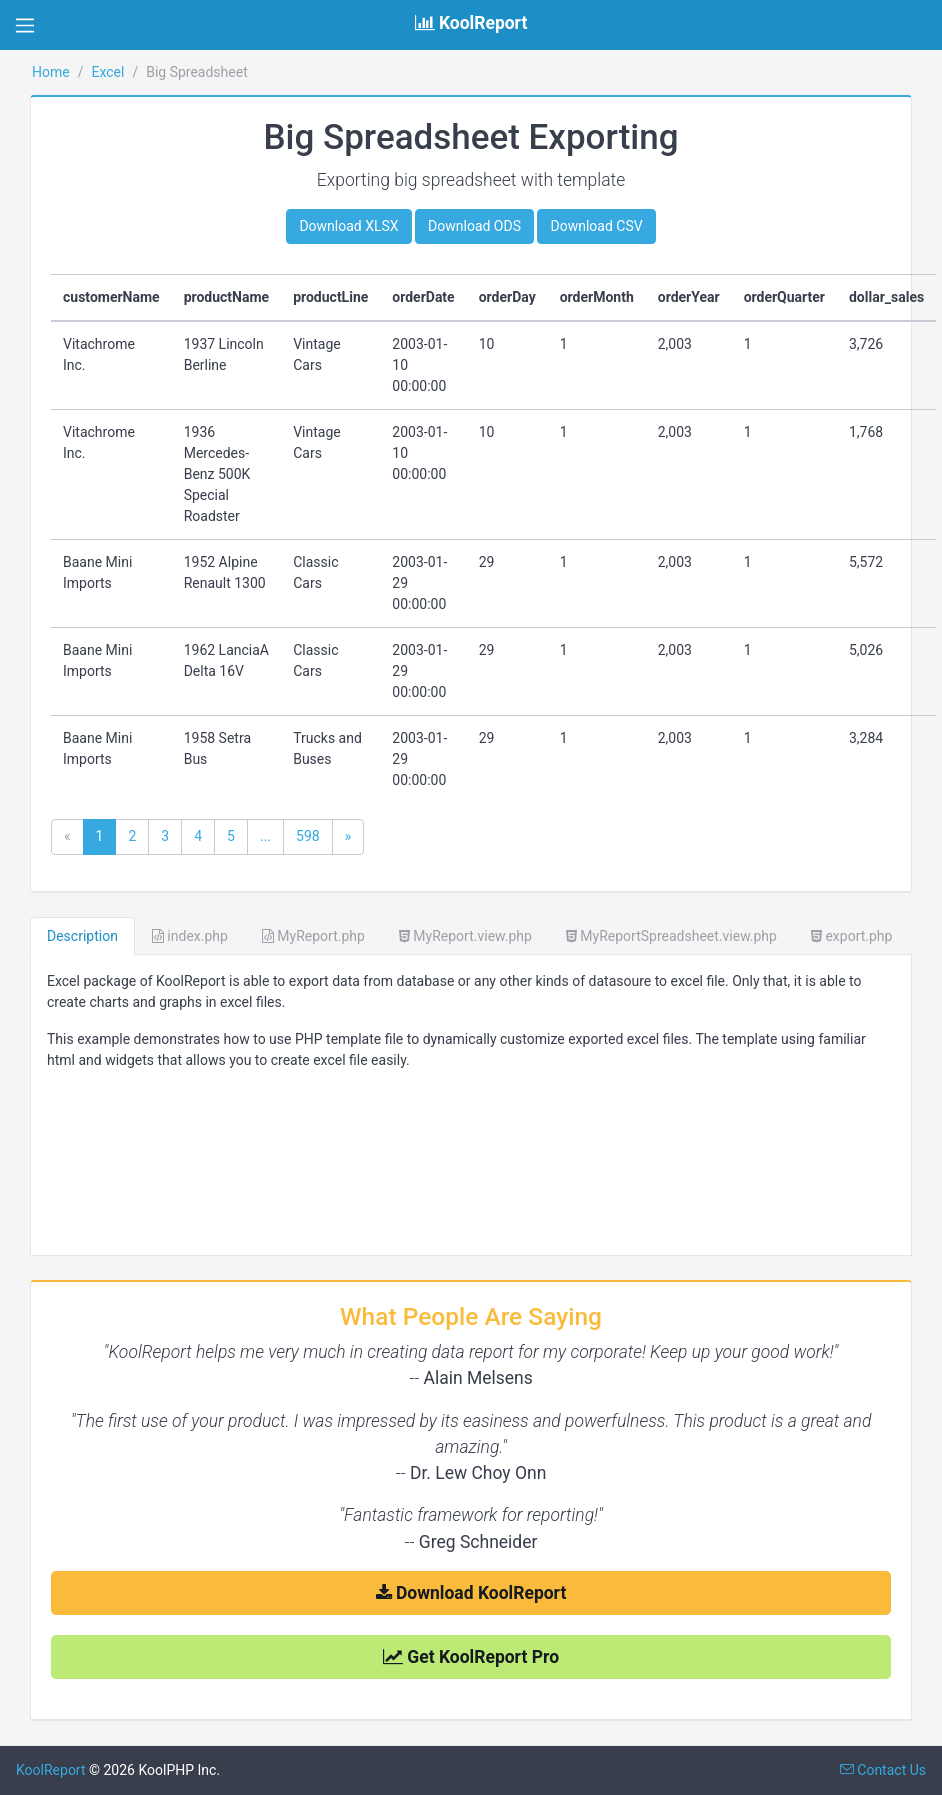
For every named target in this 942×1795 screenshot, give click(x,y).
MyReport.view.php (465, 936)
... (265, 836)
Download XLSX (348, 226)
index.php (190, 936)
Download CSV (596, 226)
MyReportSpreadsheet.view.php (671, 936)
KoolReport (51, 1770)
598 (308, 836)
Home (51, 72)
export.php (851, 936)
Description (82, 936)
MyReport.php (313, 936)
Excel (107, 72)
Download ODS (474, 226)
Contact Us (883, 1770)
